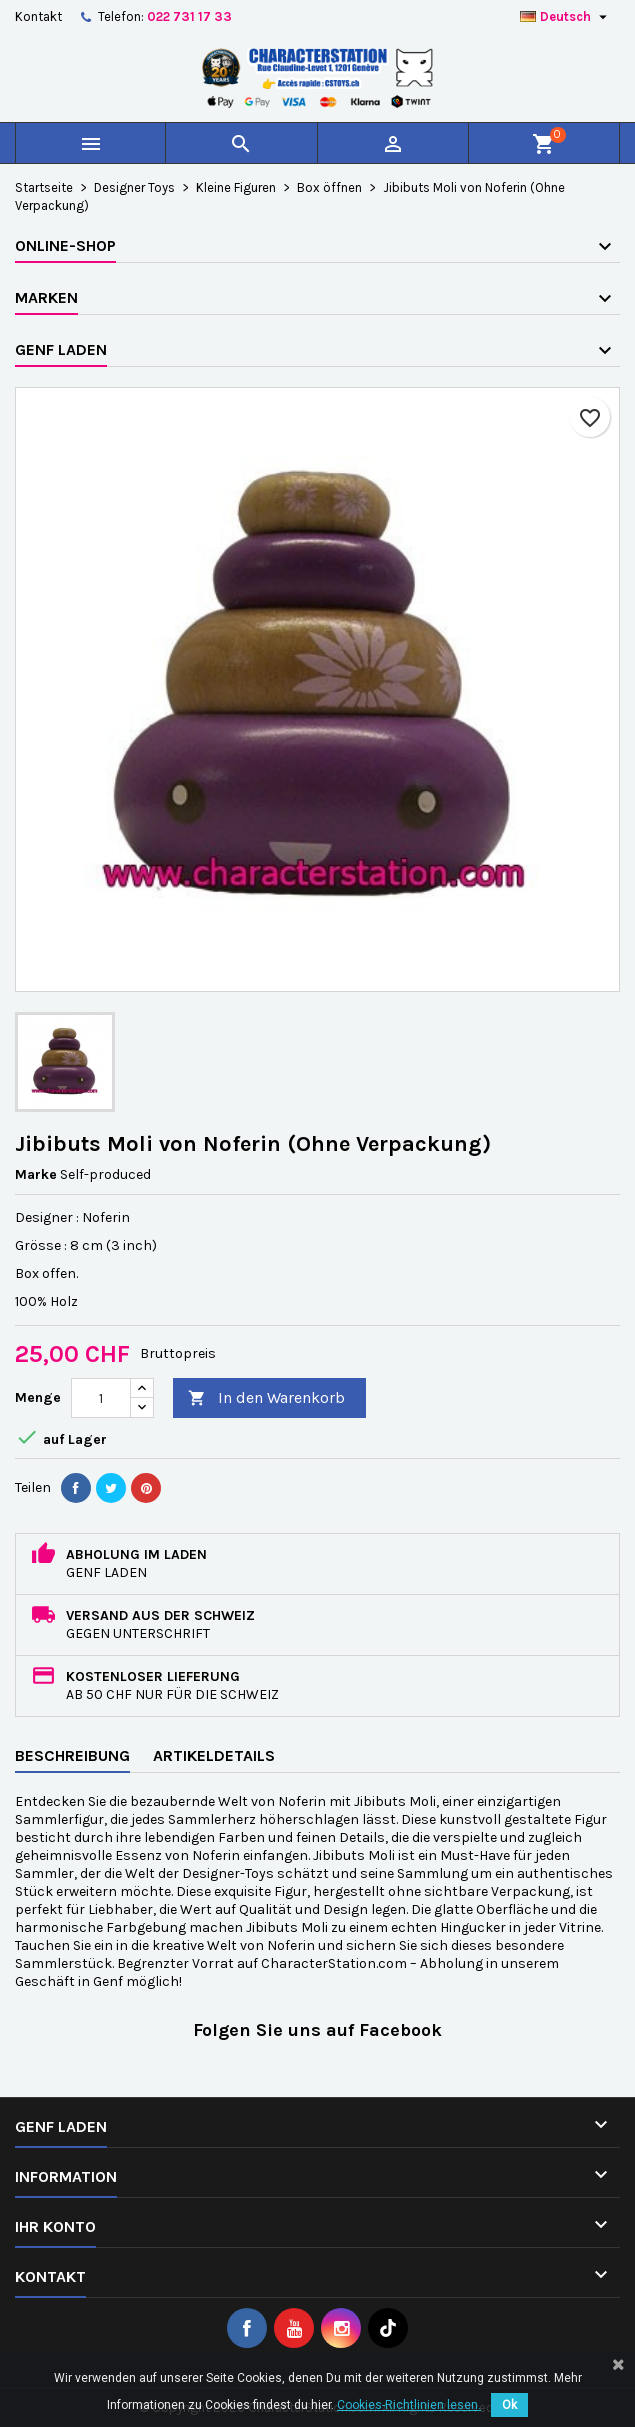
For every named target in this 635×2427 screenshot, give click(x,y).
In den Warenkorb (266, 1398)
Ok (509, 2405)
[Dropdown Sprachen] (566, 17)
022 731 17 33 (189, 16)
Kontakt (38, 16)
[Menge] (101, 1398)
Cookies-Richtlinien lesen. (409, 2405)
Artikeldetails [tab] (214, 1755)
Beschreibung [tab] (72, 1755)
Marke (36, 1174)
